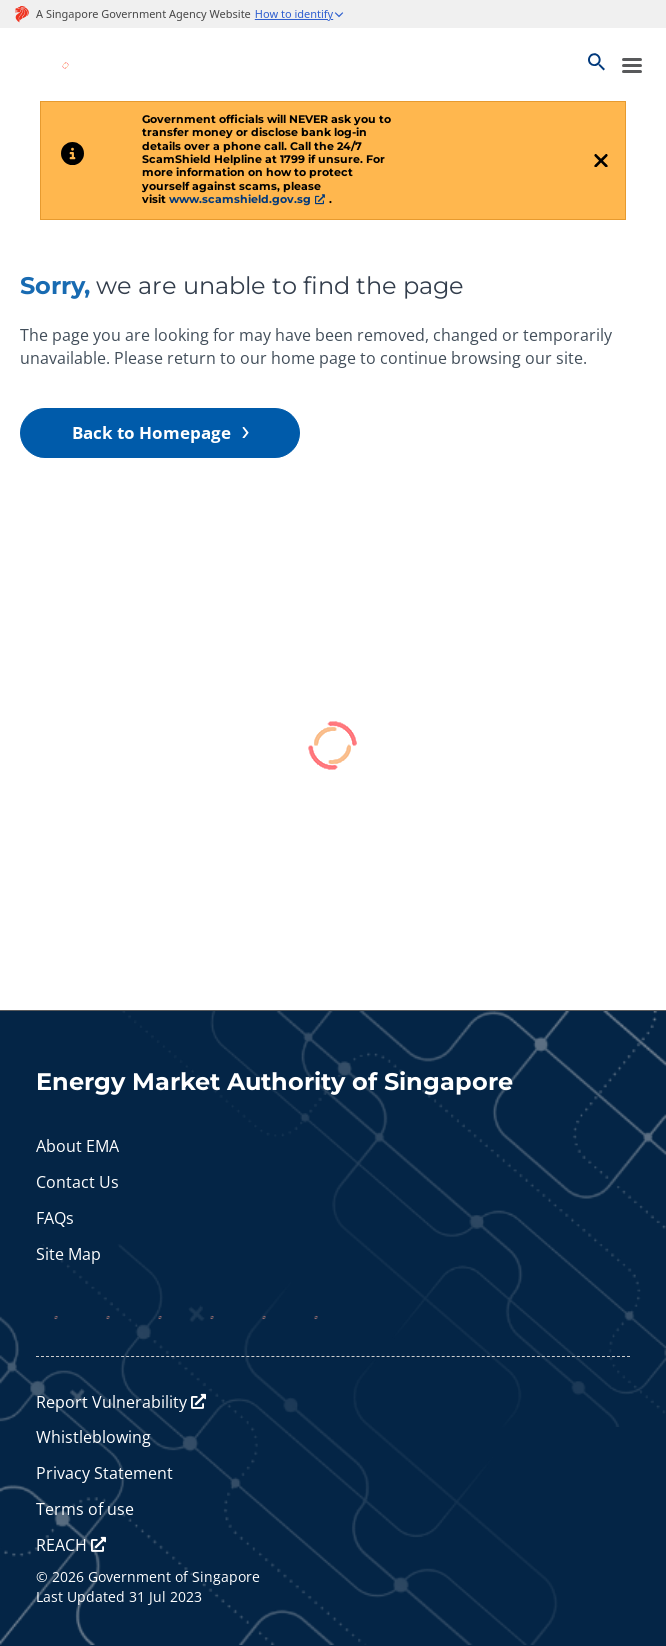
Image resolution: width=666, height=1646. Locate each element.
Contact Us (77, 1182)
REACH (61, 1545)
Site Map (68, 1254)
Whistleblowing (93, 1437)
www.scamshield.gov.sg (240, 199)
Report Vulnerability (111, 1402)
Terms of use (85, 1509)
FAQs (55, 1218)
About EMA (77, 1146)
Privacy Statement (104, 1473)
